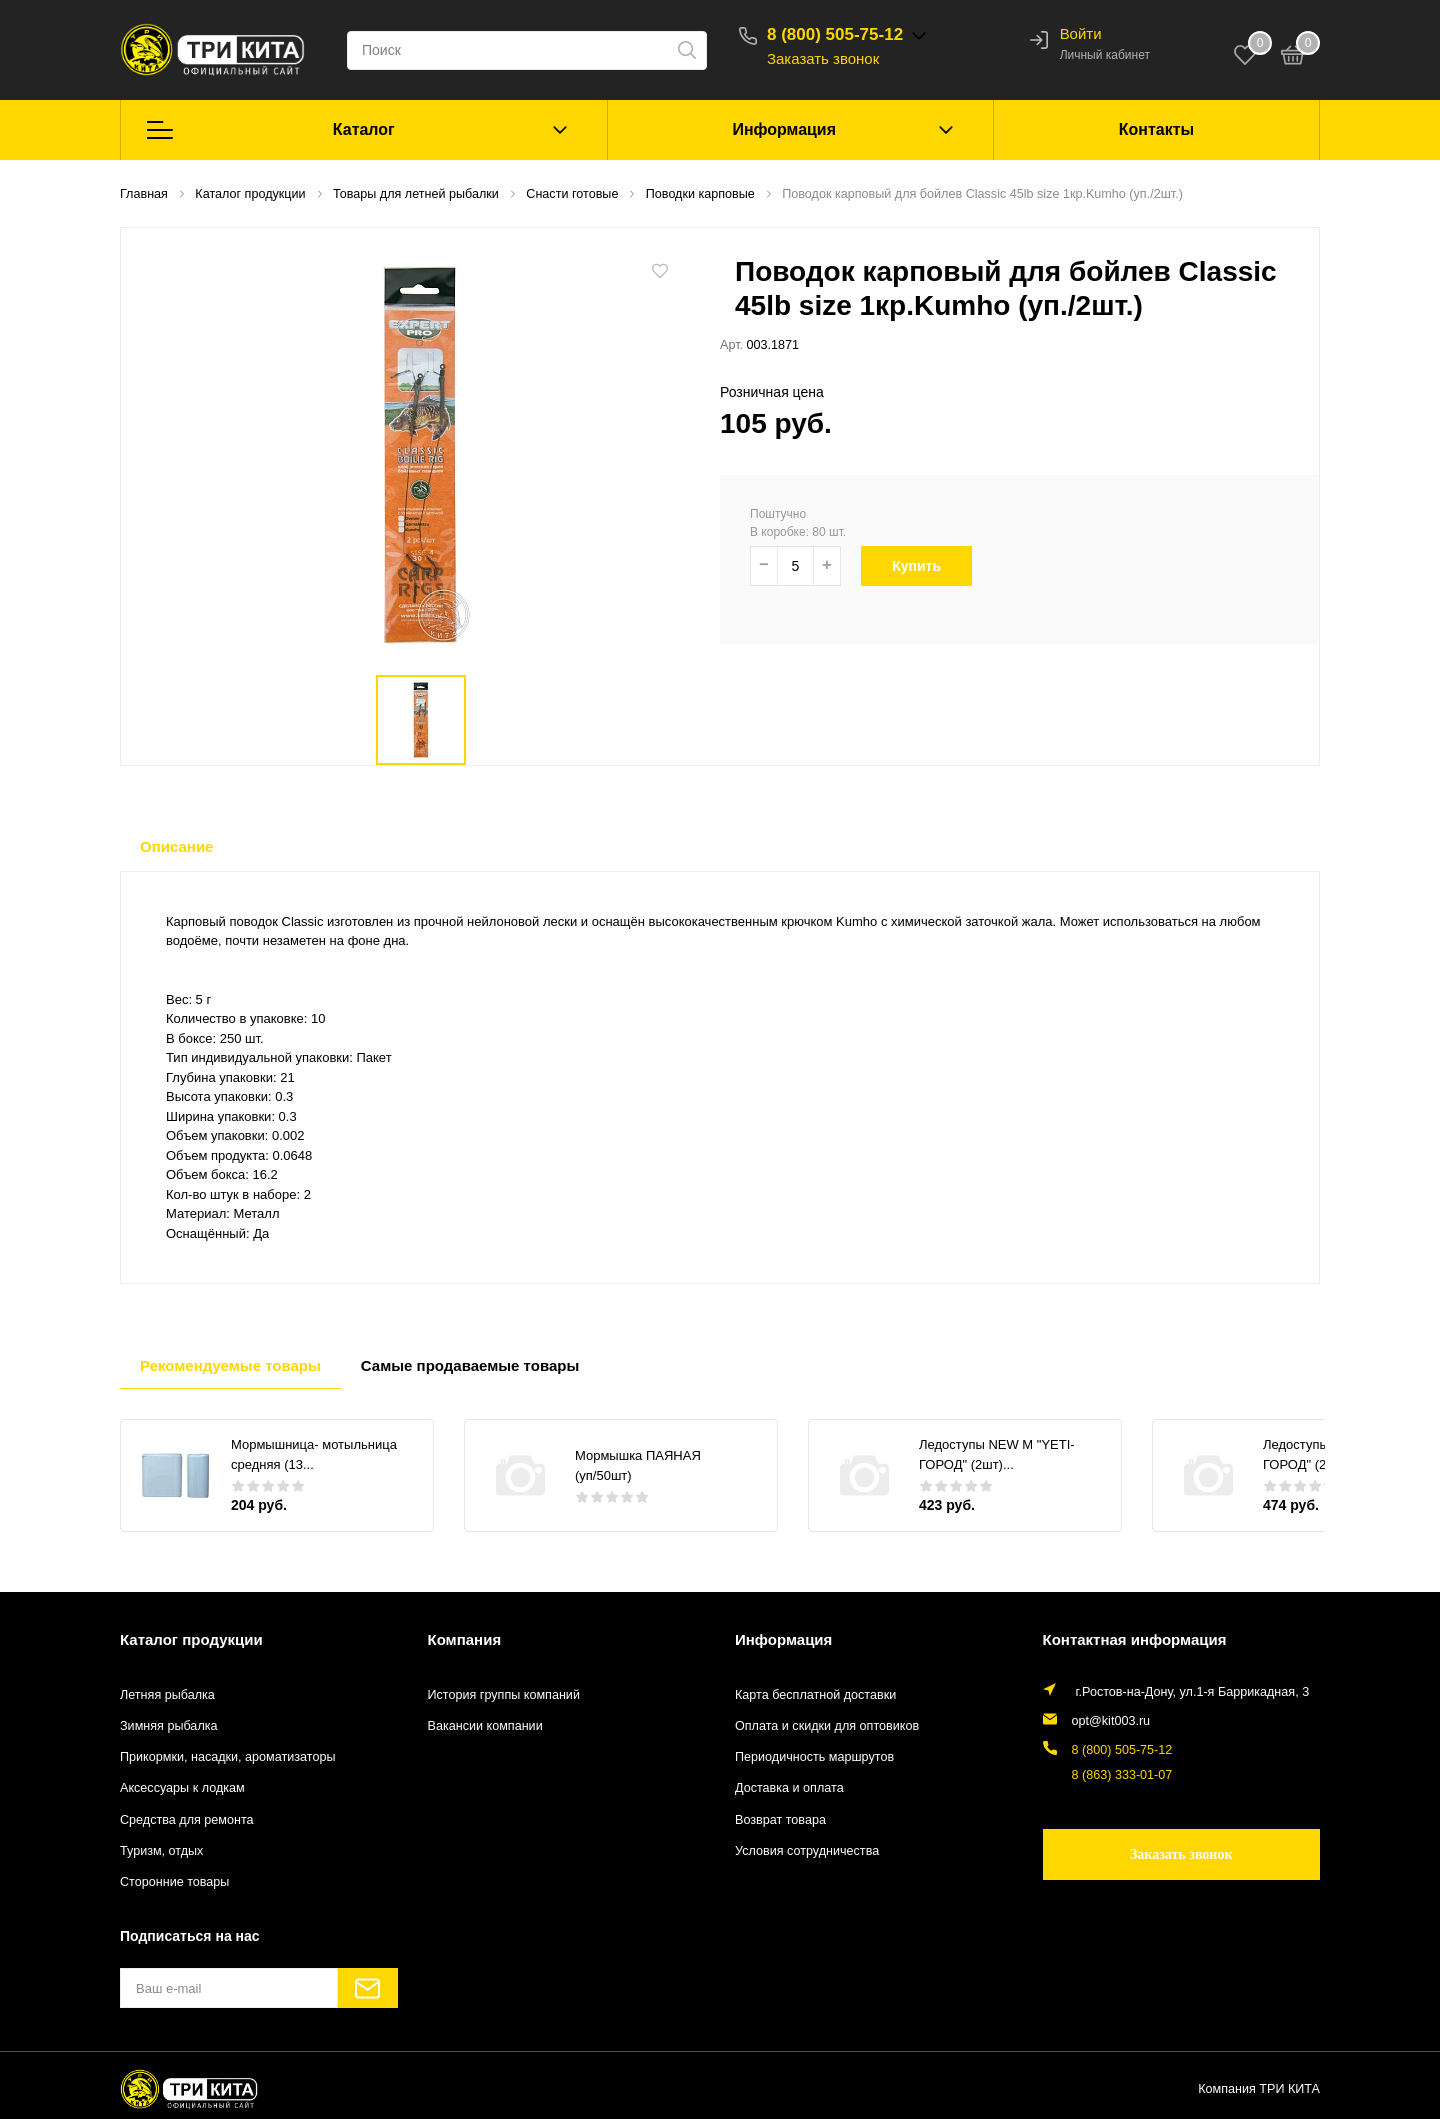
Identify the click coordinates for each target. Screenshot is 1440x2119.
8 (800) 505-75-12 (835, 34)
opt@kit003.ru (1111, 1721)
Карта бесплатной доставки (815, 1695)
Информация (784, 129)
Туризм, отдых (161, 1851)
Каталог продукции (191, 1639)
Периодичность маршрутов (814, 1757)
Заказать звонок (823, 58)
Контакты (1156, 129)
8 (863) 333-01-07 (1122, 1775)
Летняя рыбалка (167, 1695)
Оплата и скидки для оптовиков (827, 1726)
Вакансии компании (485, 1726)
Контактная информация (1135, 1639)
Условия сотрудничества (807, 1851)
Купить (928, 566)
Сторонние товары (174, 1882)
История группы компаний (504, 1695)
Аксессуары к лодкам (182, 1788)
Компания (465, 1639)
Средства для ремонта (187, 1820)
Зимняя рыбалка (169, 1726)
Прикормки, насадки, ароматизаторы (228, 1757)
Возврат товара (780, 1820)
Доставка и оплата (789, 1788)
